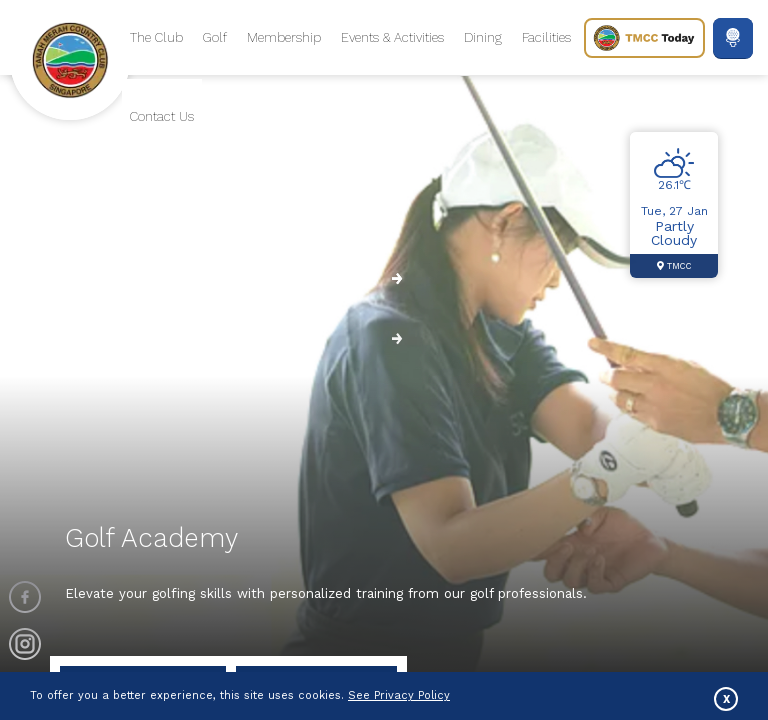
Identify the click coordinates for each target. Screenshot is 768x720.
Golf (215, 37)
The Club (156, 37)
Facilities (546, 37)
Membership (284, 37)
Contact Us (162, 116)
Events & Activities (392, 37)
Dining (483, 37)
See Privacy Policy (399, 695)
